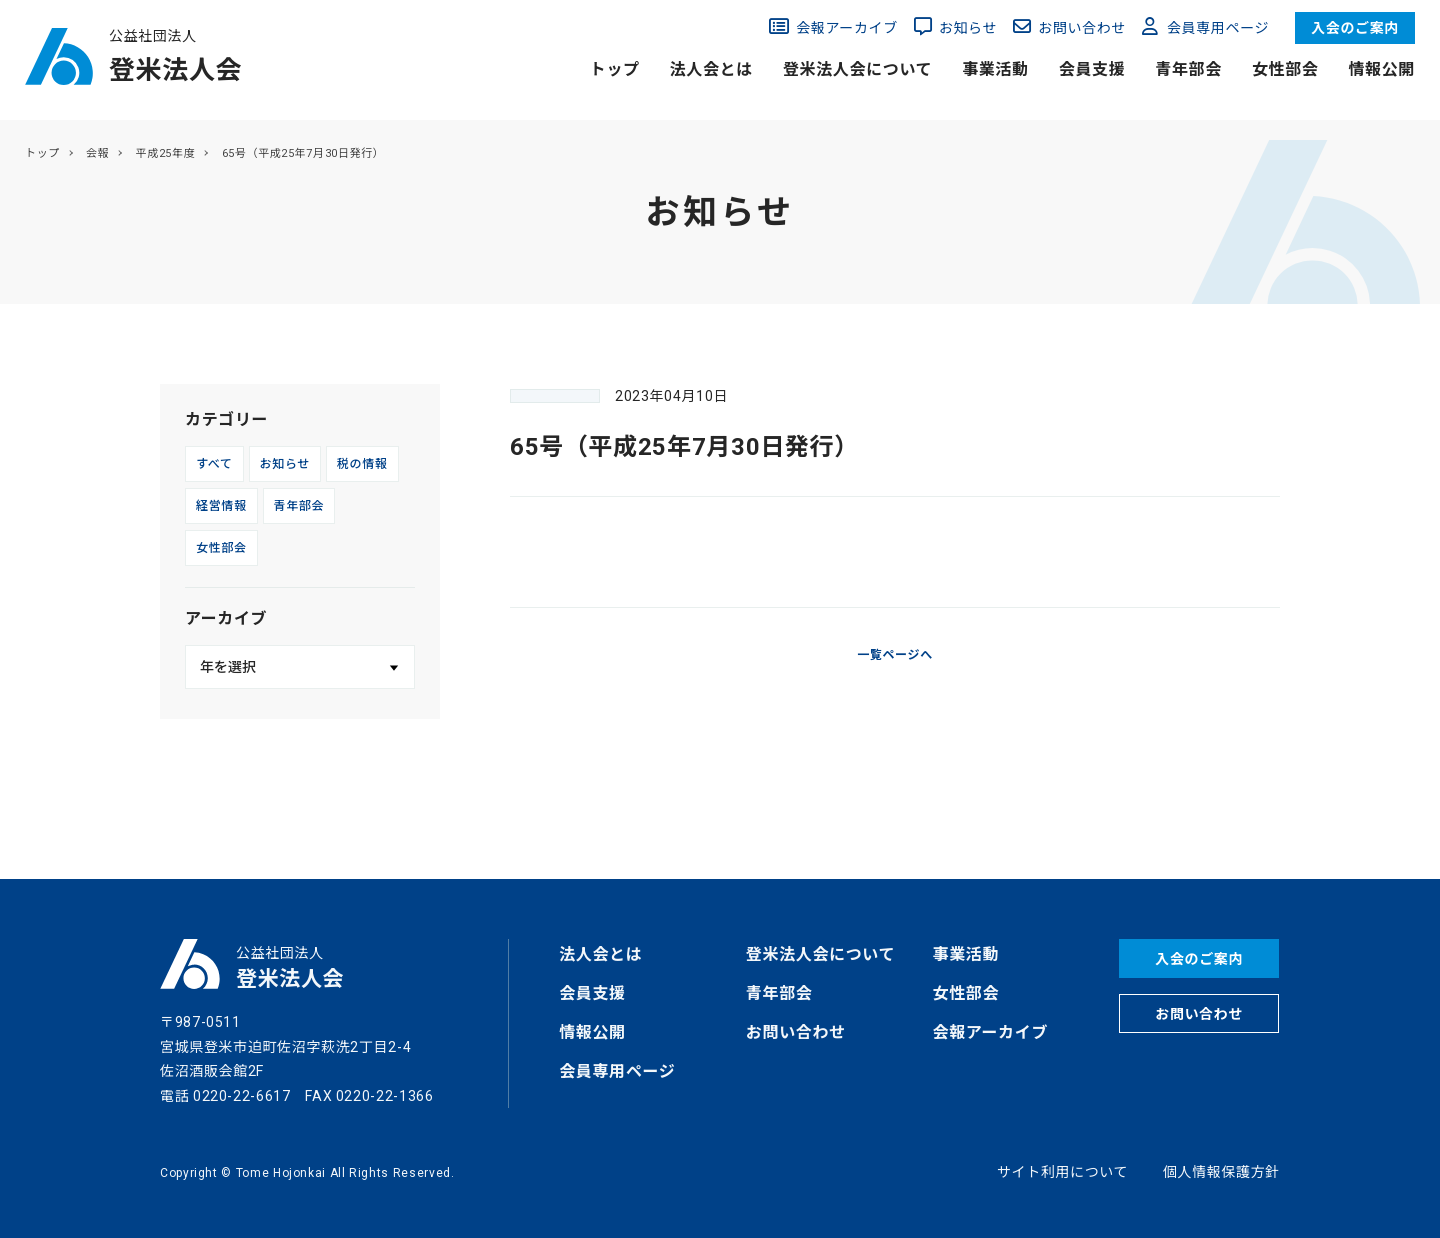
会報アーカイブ (847, 28)
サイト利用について (1062, 1172)
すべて (214, 464)
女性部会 (1285, 69)
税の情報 (362, 464)
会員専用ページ (1218, 28)
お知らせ (968, 28)
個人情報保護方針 (1221, 1172)
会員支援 (1092, 69)
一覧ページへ (895, 655)
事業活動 (995, 69)
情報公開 (1381, 69)
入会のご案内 (1355, 28)
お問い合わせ (1082, 28)
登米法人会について (857, 69)
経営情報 (221, 506)
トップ (615, 69)
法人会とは (711, 69)
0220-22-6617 (242, 1096)
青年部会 (1188, 69)
